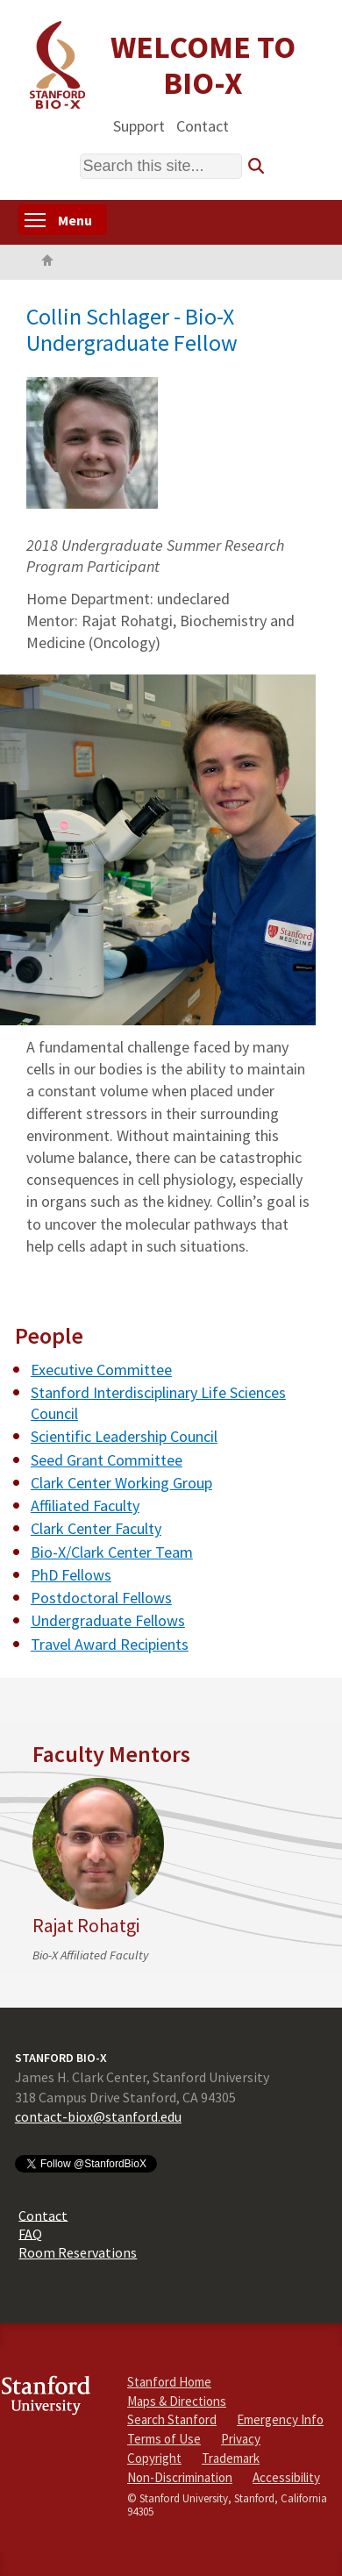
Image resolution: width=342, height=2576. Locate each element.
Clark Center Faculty (96, 1528)
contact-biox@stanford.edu (98, 2116)
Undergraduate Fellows (108, 1620)
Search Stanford (172, 2419)
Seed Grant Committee (106, 1460)
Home (47, 262)
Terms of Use (164, 2438)
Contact (202, 125)
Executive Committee (101, 1369)
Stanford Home (169, 2381)
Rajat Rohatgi (85, 1925)
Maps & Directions (176, 2401)
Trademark (231, 2458)
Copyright (154, 2458)
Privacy (240, 2438)
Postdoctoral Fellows (101, 1598)
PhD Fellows (71, 1575)
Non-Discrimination (179, 2477)
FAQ (30, 2233)
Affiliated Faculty (85, 1505)
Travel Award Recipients (110, 1644)
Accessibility (286, 2477)
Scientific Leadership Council (124, 1436)
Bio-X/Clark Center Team (112, 1552)
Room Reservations (77, 2252)
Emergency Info (280, 2419)
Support (139, 125)
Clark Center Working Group (121, 1483)
